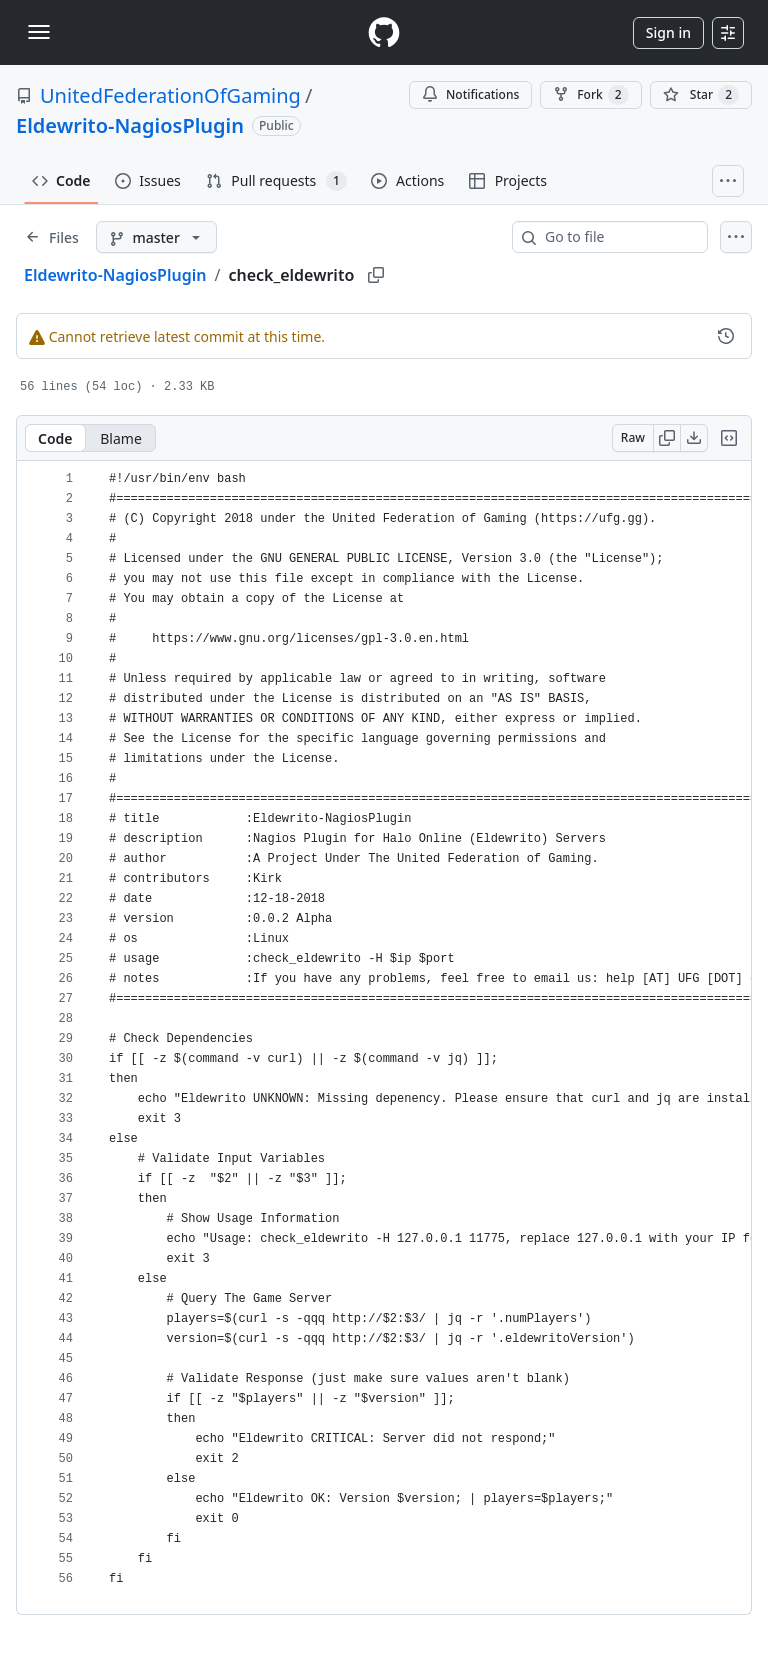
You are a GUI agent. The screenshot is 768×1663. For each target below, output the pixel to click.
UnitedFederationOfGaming (170, 95)
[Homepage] (384, 32)
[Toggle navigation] (39, 32)
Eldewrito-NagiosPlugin (130, 125)
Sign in (668, 32)
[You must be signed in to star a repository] (701, 95)
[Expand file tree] (52, 237)
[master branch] (156, 237)
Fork (590, 95)
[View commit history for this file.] (726, 336)
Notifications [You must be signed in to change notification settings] (470, 94)
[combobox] (618, 237)
